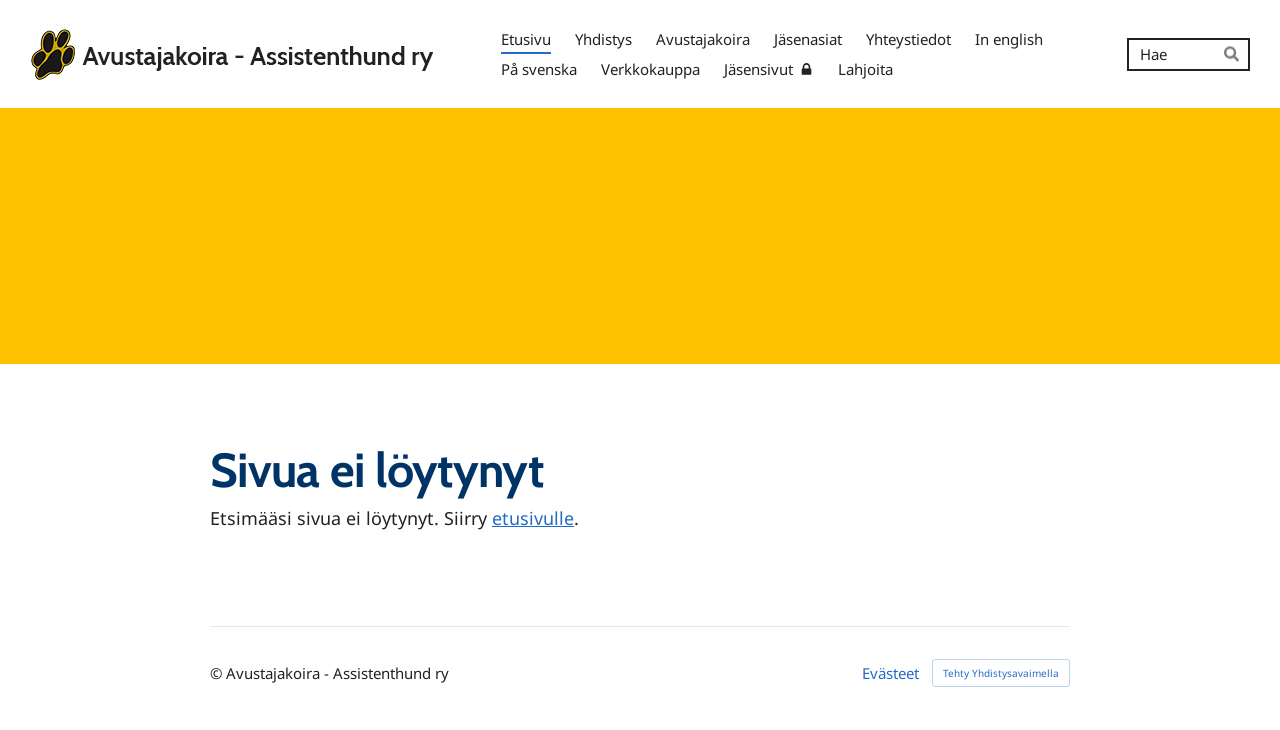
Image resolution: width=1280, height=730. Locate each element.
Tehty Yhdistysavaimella (1001, 673)
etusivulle (533, 518)
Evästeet (890, 673)
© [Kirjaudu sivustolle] (218, 673)
